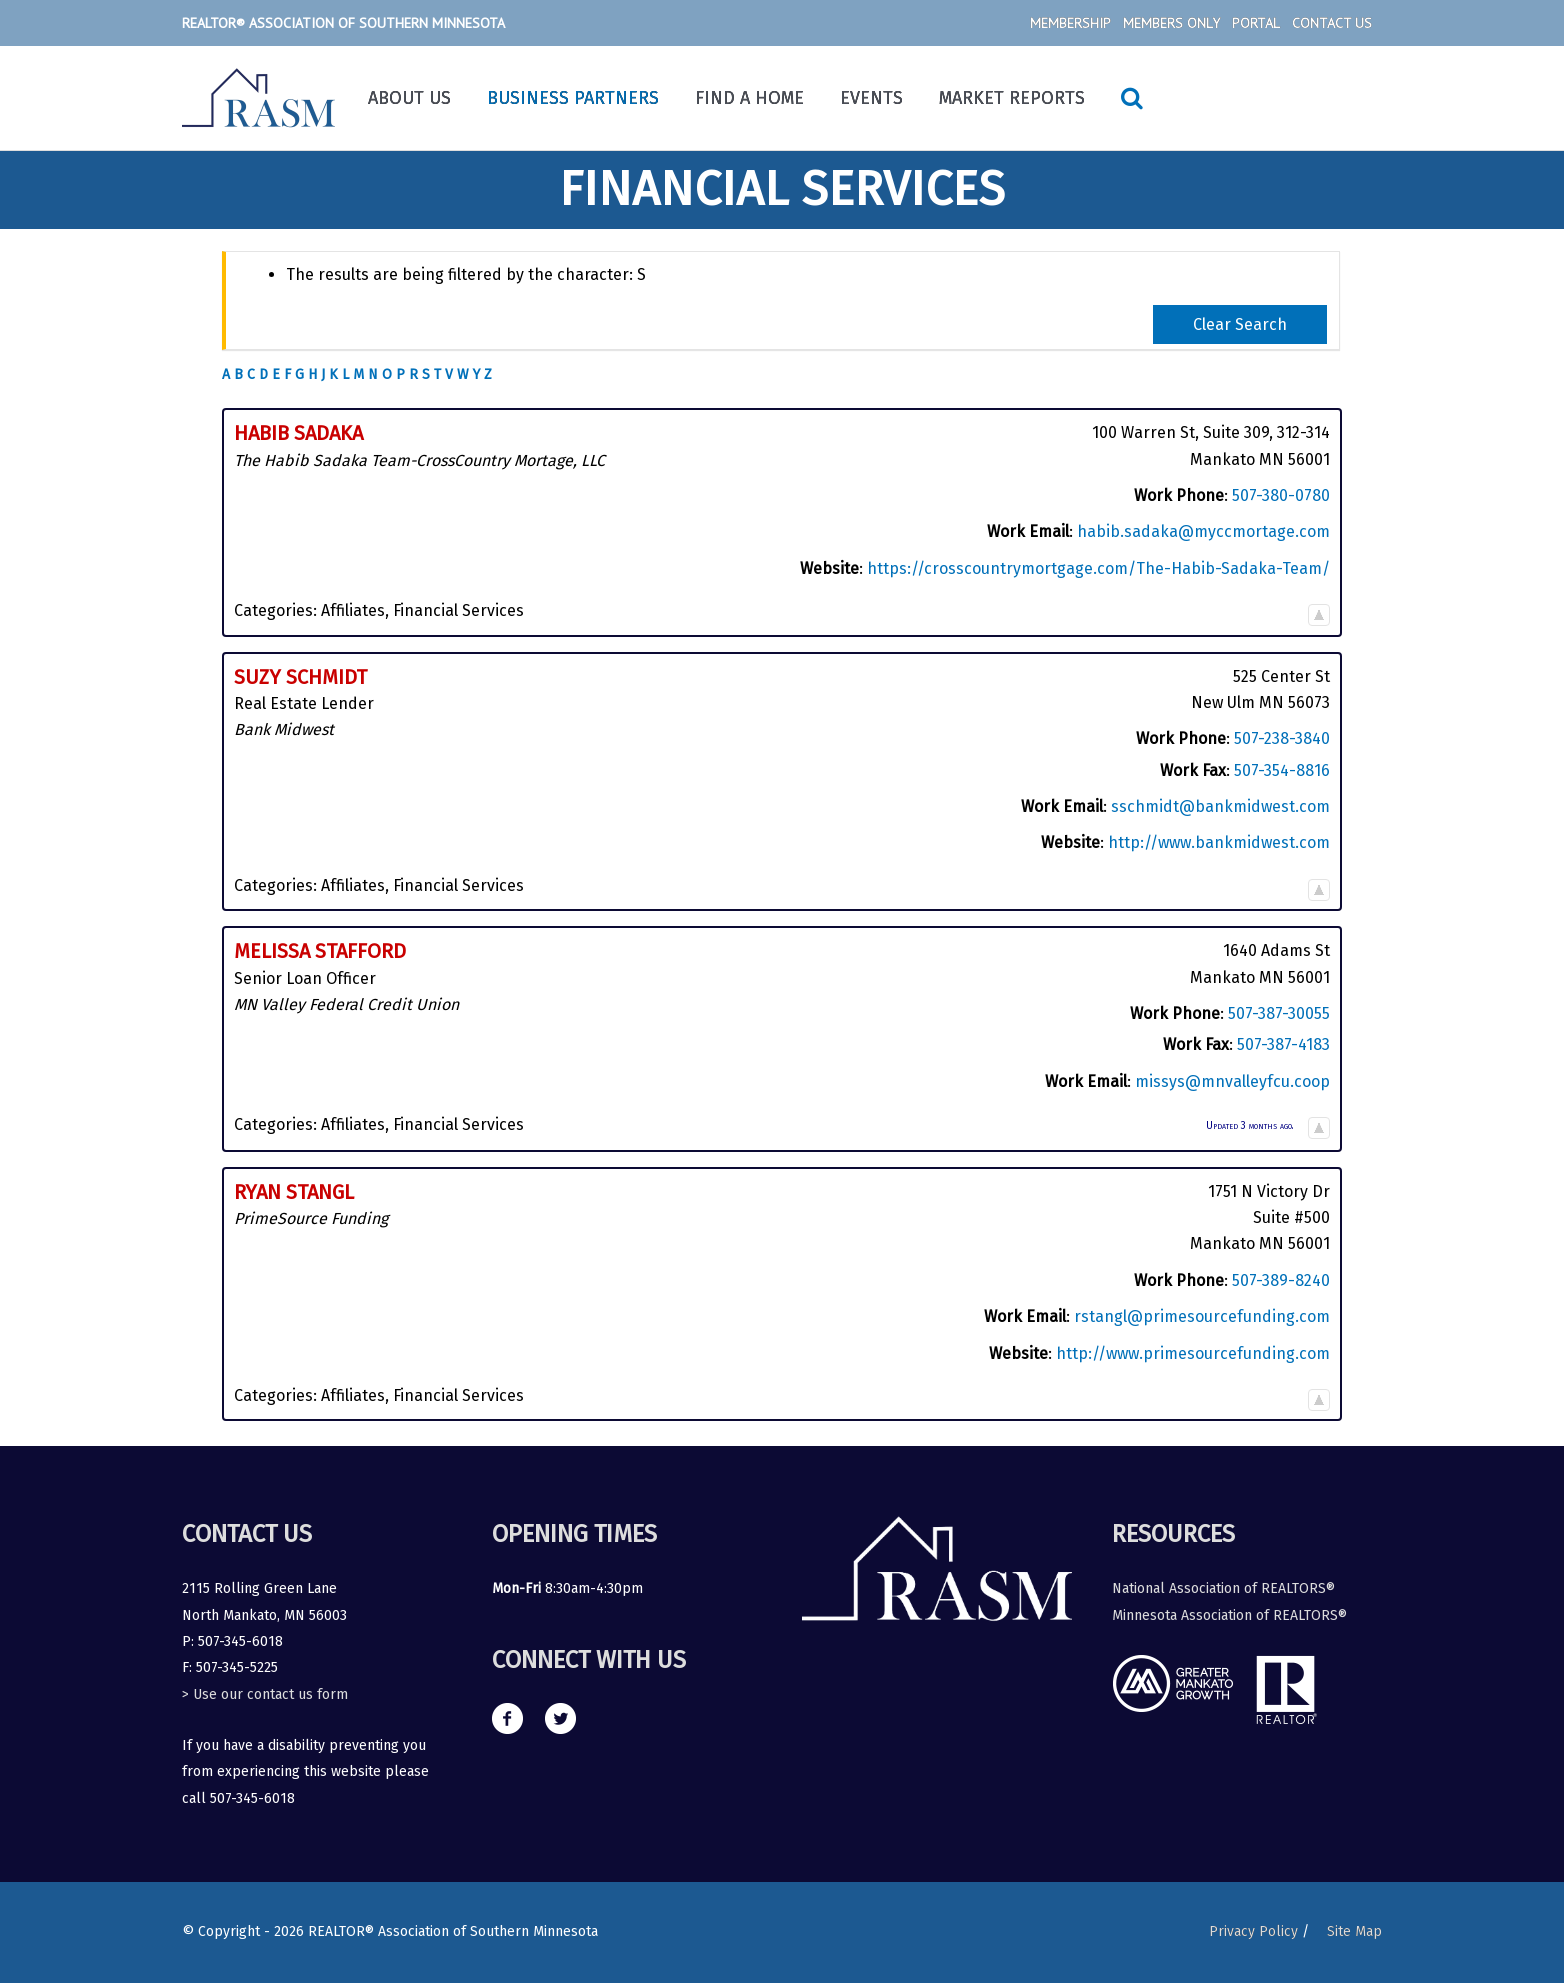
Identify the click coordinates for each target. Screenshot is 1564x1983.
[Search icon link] (1132, 98)
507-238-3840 (1282, 738)
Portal (1256, 23)
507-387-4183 (1283, 1044)
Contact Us (1332, 23)
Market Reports (1012, 98)
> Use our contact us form (265, 1694)
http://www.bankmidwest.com (1219, 842)
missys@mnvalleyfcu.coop (1232, 1081)
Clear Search (1240, 324)
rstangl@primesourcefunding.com (1202, 1316)
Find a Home (749, 98)
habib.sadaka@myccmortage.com (1203, 531)
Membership (1070, 23)
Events (871, 98)
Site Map (1354, 1931)
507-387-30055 (1279, 1013)
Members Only (1171, 23)
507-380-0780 (1281, 495)
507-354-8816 (1282, 770)
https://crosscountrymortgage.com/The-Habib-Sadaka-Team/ (1098, 568)
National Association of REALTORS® (1223, 1588)
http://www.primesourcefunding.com (1193, 1353)
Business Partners (573, 98)
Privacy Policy (1253, 1931)
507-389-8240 (1281, 1280)
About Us (409, 98)
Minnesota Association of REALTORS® (1229, 1615)
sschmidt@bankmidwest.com (1220, 806)
